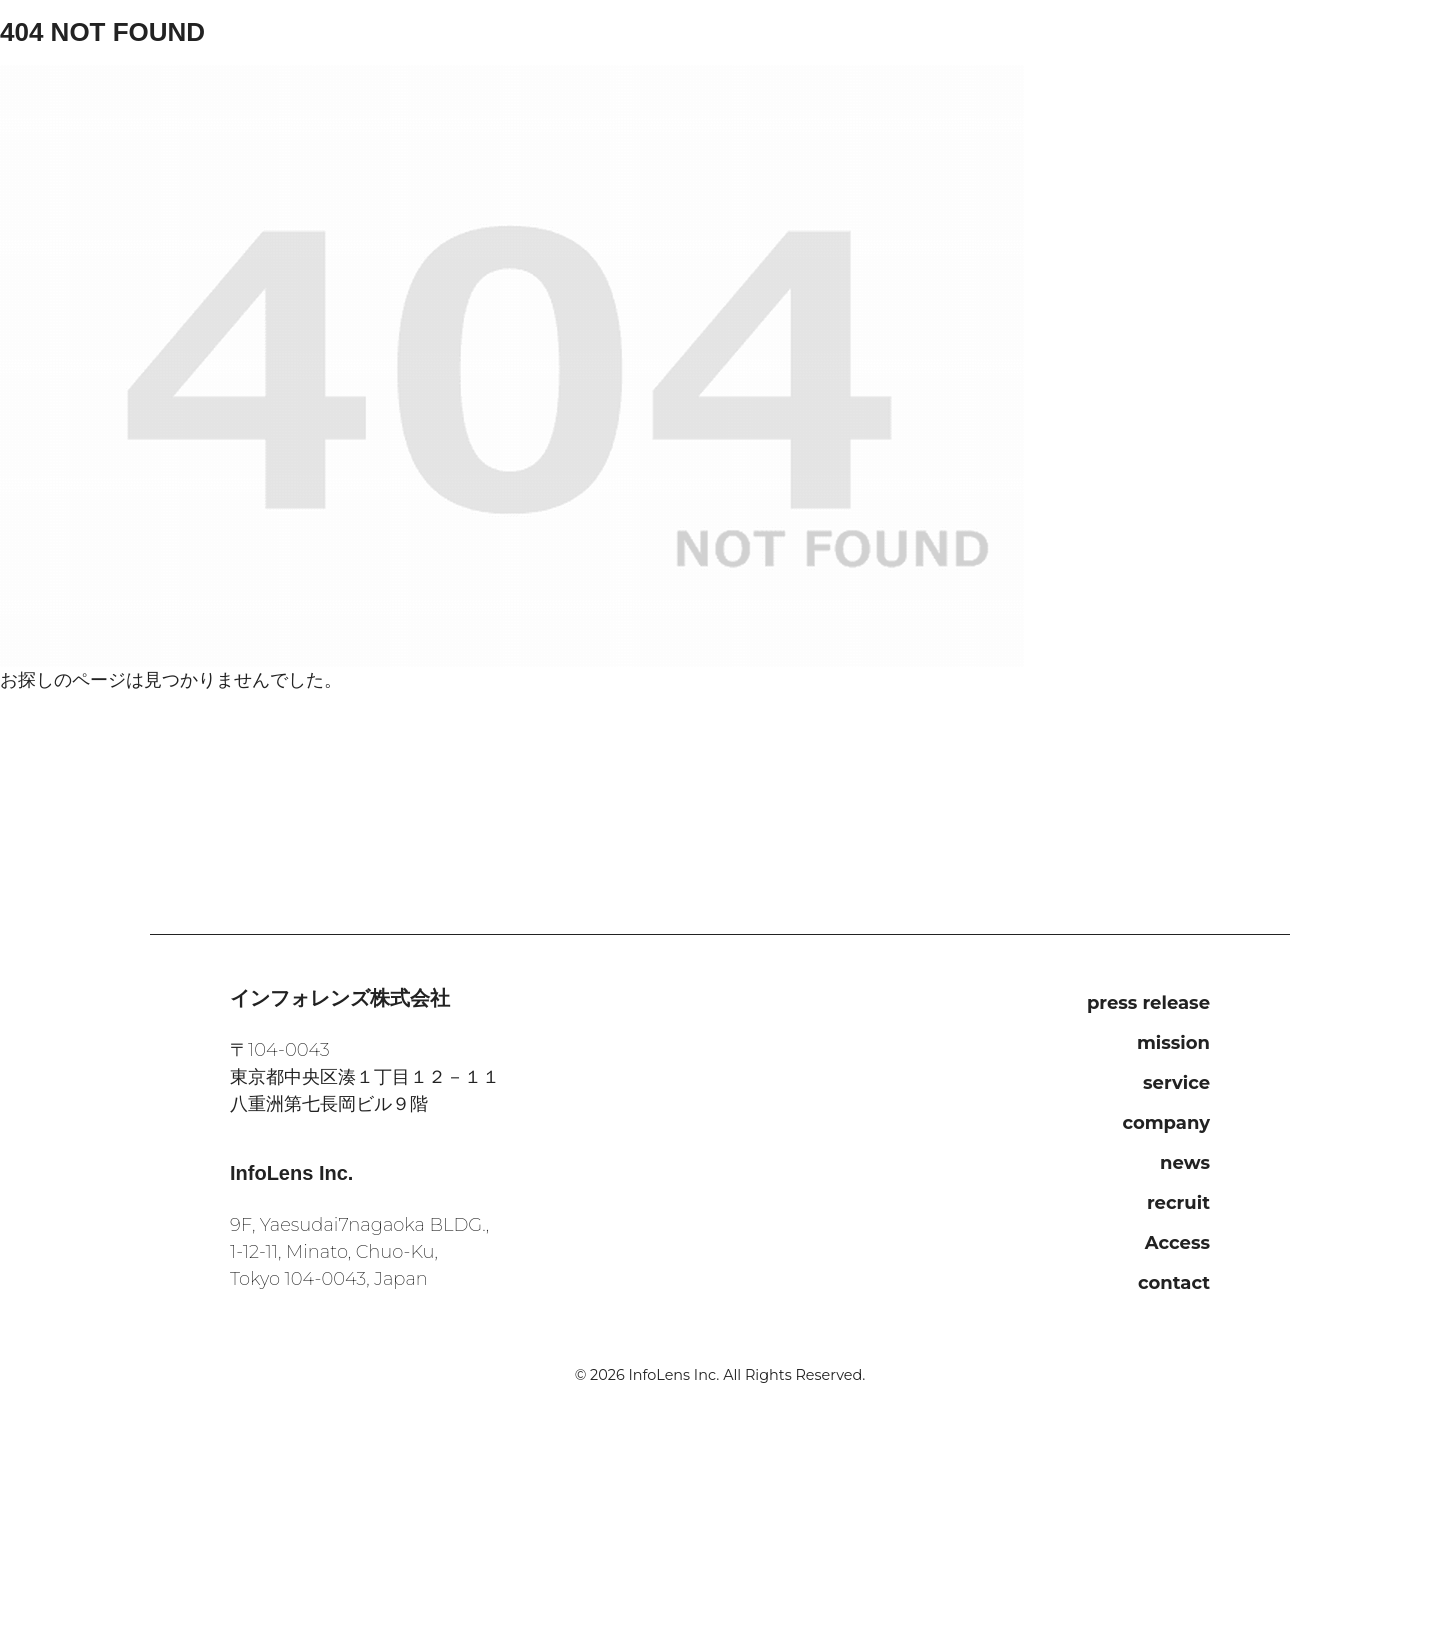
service (1176, 1083)
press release (1148, 1003)
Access (1177, 1243)
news (1185, 1163)
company (1166, 1123)
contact (1174, 1283)
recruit (1178, 1203)
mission (1173, 1043)
